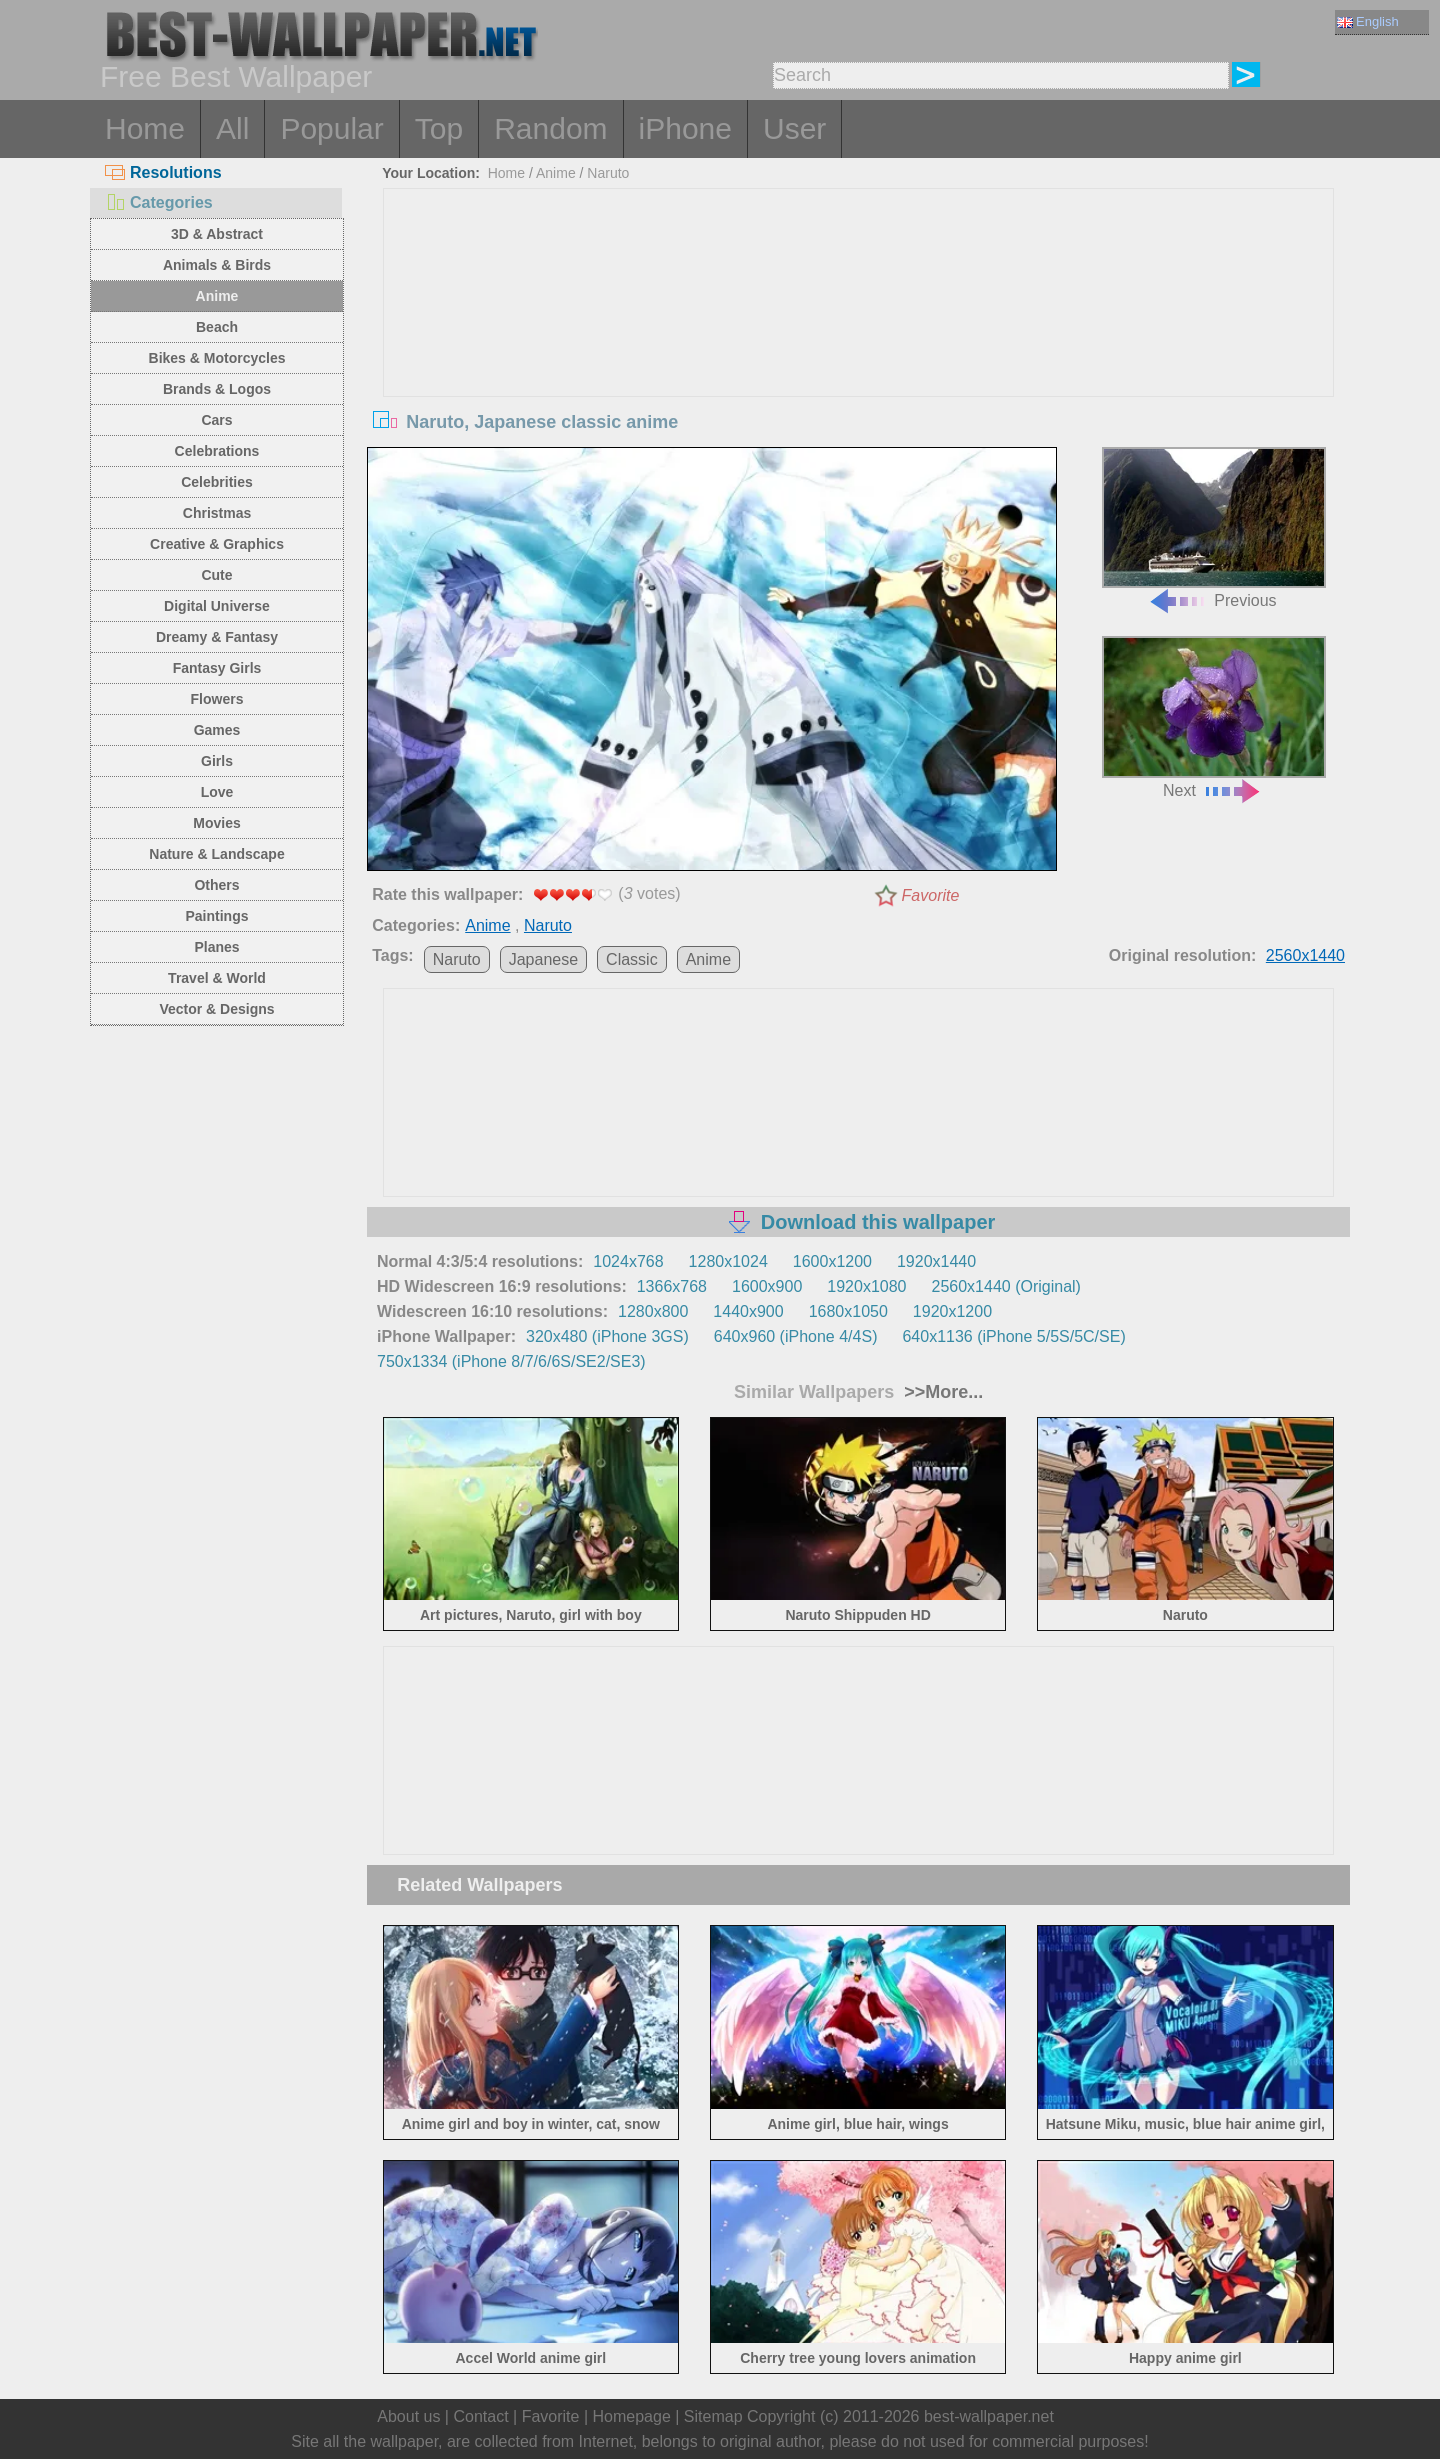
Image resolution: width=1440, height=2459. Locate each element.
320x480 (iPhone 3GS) (607, 1336)
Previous (1214, 528)
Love (217, 792)
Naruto (608, 173)
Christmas (217, 513)
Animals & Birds (217, 265)
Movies (216, 823)
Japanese (543, 959)
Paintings (216, 916)
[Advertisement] (859, 339)
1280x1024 (728, 1261)
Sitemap (713, 2416)
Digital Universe (217, 606)
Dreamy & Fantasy (217, 637)
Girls (217, 761)
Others (216, 885)
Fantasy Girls (217, 668)
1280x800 (653, 1311)
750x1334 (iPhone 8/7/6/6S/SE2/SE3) (511, 1361)
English (1368, 21)
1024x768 (628, 1261)
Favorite (931, 895)
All (232, 128)
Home (145, 128)
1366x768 (672, 1286)
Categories (159, 202)
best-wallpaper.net (989, 2416)
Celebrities (217, 482)
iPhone (685, 128)
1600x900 (767, 1286)
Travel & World (217, 978)
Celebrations (217, 451)
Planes (216, 947)
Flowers (217, 699)
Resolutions (163, 172)
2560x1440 (1305, 955)
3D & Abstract (217, 234)
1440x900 (748, 1311)
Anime (217, 296)
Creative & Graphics (217, 544)
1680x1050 (848, 1311)
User (794, 128)
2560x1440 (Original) (1006, 1286)
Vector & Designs (216, 1009)
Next (1214, 717)
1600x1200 (832, 1261)
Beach (217, 327)
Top (439, 128)
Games (217, 730)
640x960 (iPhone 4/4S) (796, 1336)
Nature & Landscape (216, 854)
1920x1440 (936, 1261)
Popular (331, 128)
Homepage (632, 2416)
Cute (216, 575)
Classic (632, 959)
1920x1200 (952, 1311)
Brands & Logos (217, 389)
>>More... (941, 1392)
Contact (480, 2416)
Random (550, 128)
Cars (216, 420)
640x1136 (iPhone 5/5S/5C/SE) (1013, 1336)
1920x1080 (866, 1286)
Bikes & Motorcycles (217, 358)
